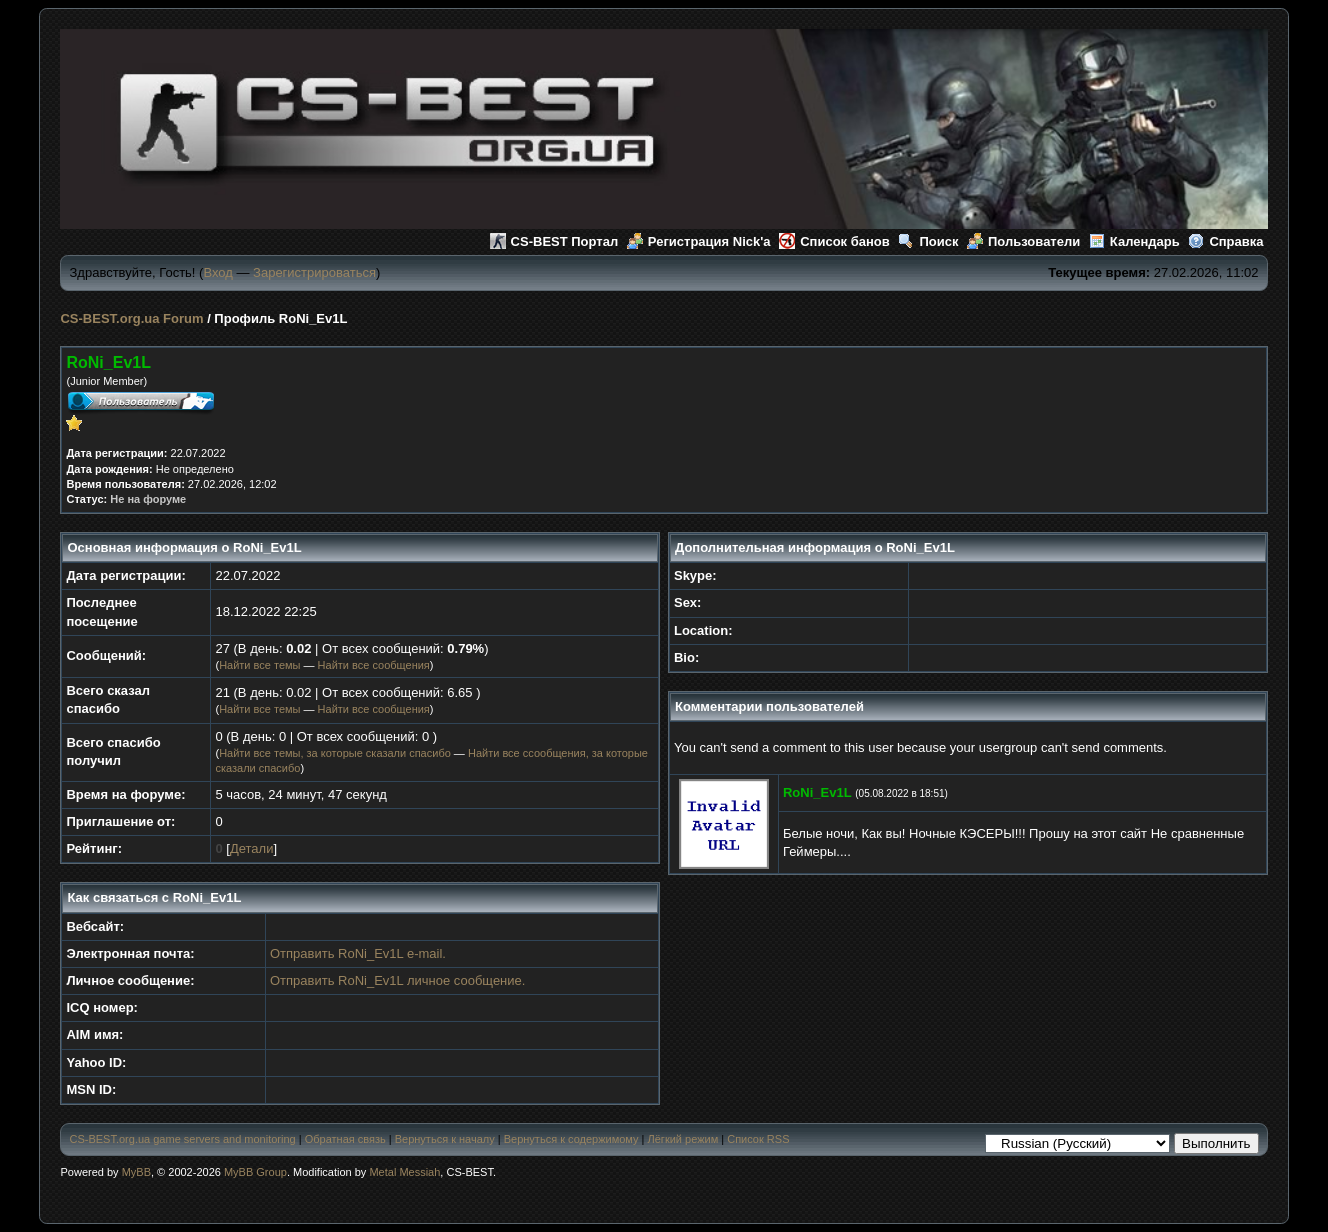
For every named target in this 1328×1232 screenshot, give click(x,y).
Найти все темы (259, 665)
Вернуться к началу (445, 1139)
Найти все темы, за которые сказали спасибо (335, 753)
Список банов (834, 241)
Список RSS (758, 1139)
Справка (1225, 241)
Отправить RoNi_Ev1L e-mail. (358, 953)
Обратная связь (345, 1139)
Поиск (928, 241)
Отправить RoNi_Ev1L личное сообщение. (397, 980)
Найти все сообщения (374, 665)
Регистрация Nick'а (699, 241)
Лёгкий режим (683, 1139)
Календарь (1134, 241)
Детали (252, 848)
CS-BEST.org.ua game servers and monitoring (182, 1139)
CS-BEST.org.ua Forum (131, 318)
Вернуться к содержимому (571, 1139)
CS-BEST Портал (554, 241)
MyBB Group (255, 1172)
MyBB (136, 1172)
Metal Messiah (404, 1172)
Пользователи (1023, 241)
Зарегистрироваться (314, 272)
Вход (217, 272)
